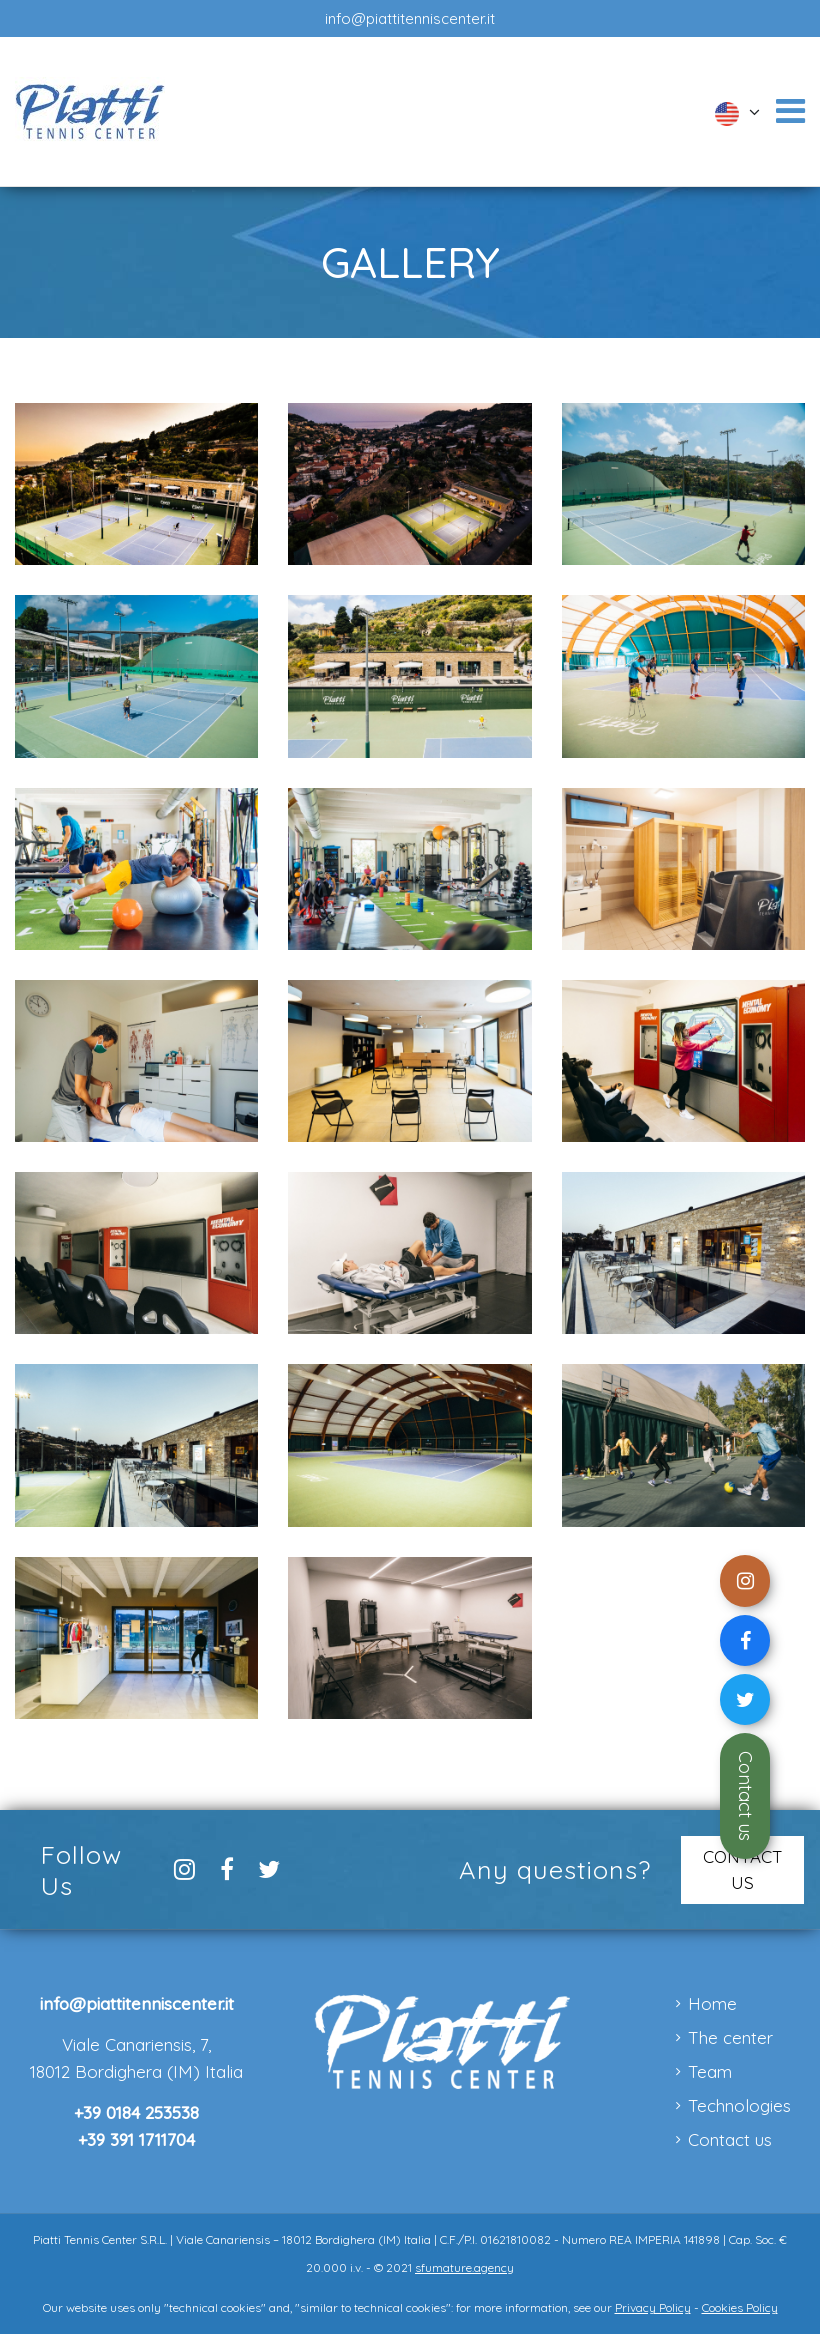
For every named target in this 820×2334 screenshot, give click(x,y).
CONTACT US (743, 1869)
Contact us (745, 1796)
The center (730, 2037)
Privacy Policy (653, 2307)
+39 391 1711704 (136, 2139)
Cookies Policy (740, 2307)
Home (712, 2003)
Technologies (739, 2105)
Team (710, 2071)
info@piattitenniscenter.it (410, 18)
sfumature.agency (464, 2267)
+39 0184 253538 (136, 2112)
